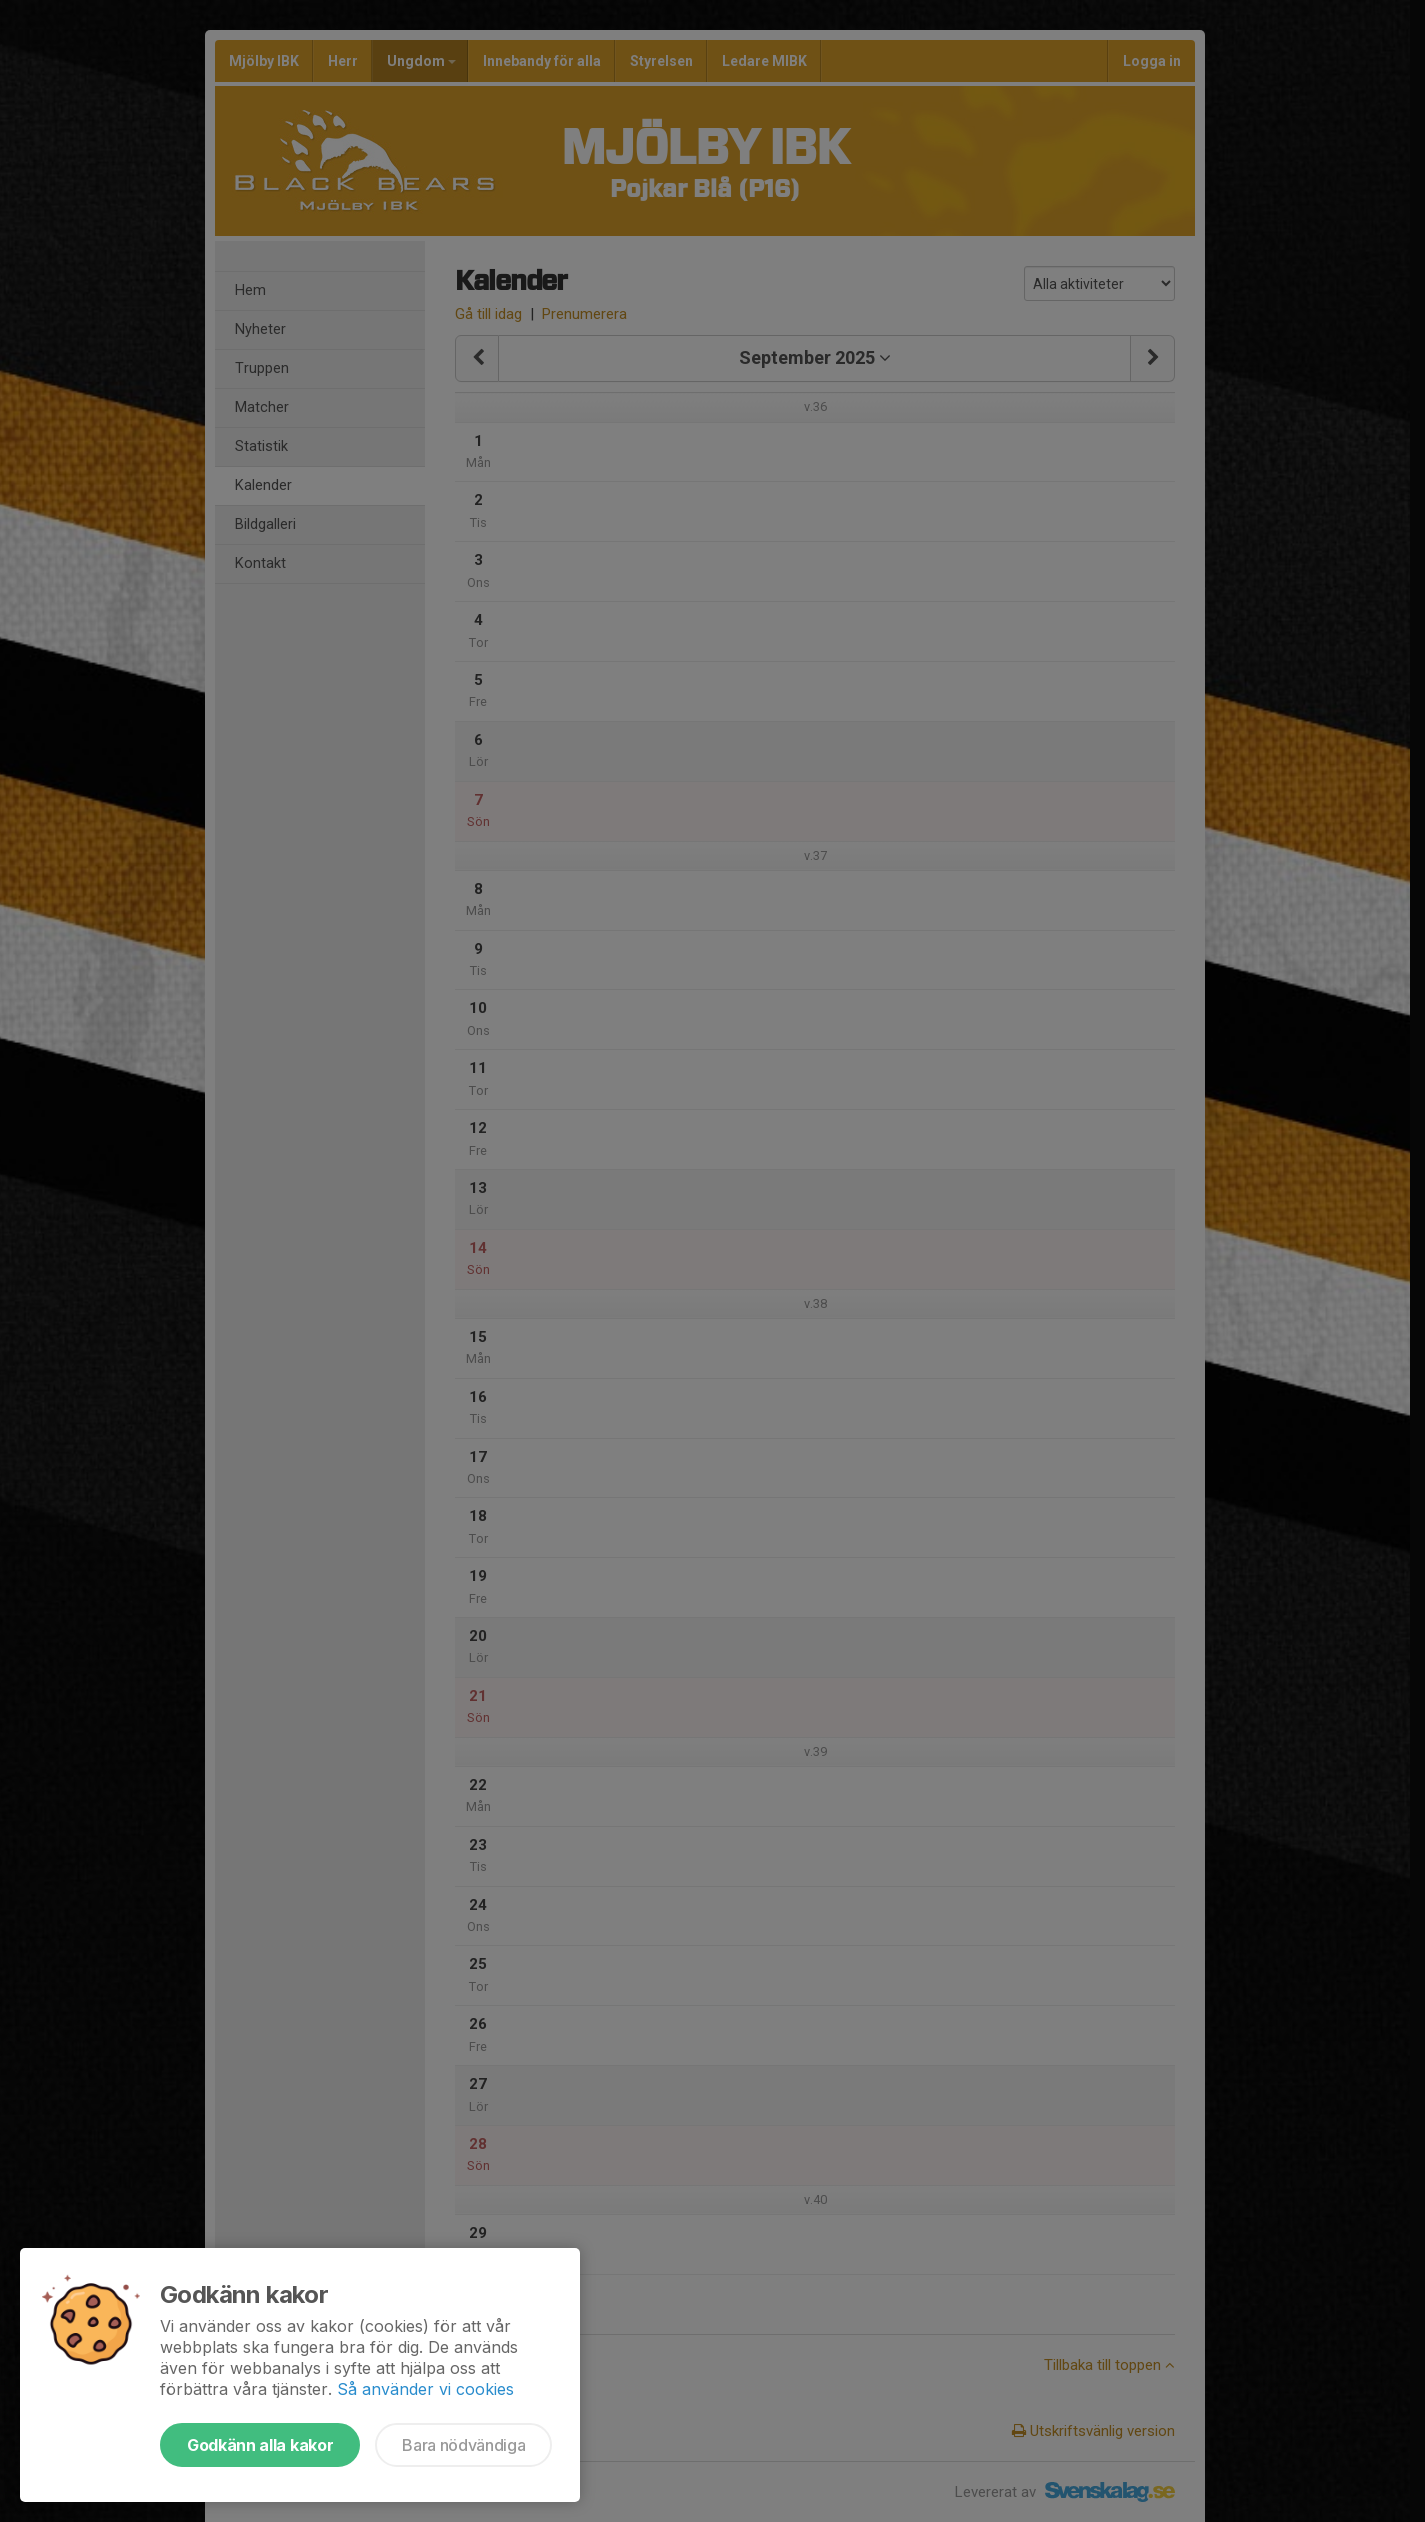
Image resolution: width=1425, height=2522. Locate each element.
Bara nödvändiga (463, 2445)
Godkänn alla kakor (260, 2445)
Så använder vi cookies (425, 2389)
